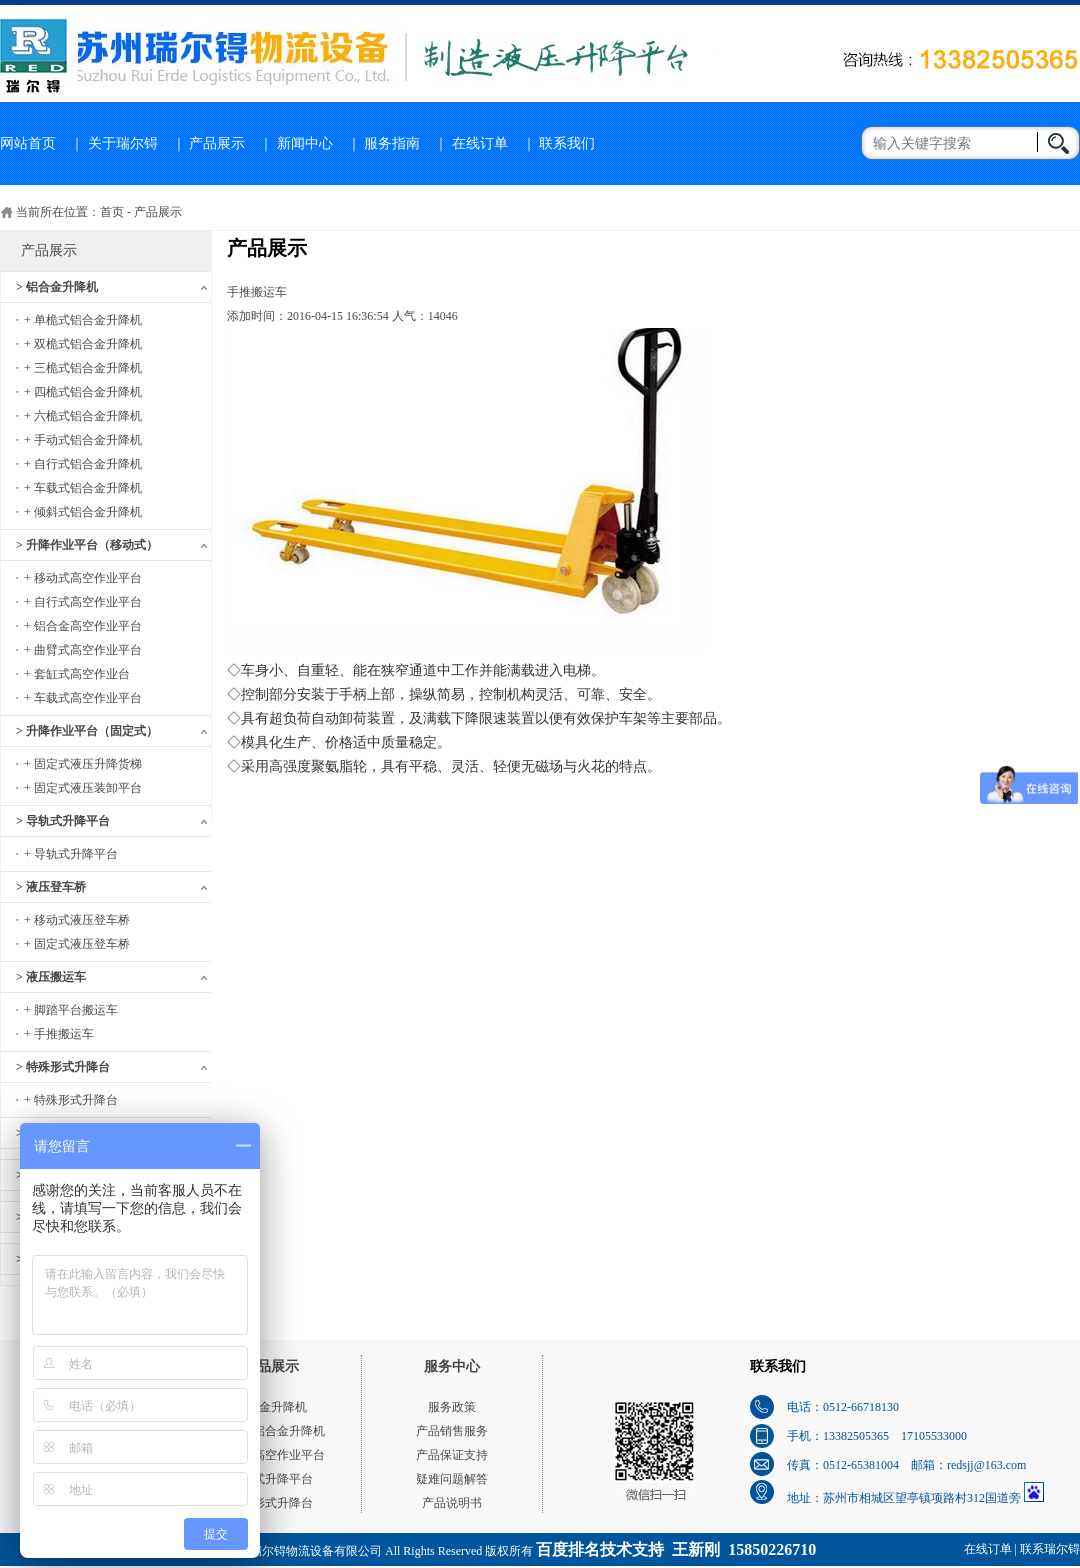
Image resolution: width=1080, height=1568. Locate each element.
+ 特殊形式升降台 (71, 1100)
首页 (112, 212)
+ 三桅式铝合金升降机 (83, 368)
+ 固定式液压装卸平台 (83, 788)
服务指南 (392, 143)
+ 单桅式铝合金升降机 (83, 320)
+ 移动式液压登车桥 (77, 920)
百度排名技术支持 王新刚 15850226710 (676, 1549)
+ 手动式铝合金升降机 (83, 440)
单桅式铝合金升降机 (271, 1431)
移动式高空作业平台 (271, 1455)
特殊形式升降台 (271, 1503)
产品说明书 (452, 1503)
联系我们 (567, 143)
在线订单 (480, 143)
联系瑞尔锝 (1050, 1549)
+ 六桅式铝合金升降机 (83, 416)
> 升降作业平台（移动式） (87, 545)
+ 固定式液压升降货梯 (83, 764)
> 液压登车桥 (51, 887)
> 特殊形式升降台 (63, 1067)
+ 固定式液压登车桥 (77, 944)
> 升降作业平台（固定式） (87, 731)
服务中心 (452, 1366)
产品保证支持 (452, 1455)
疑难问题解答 (452, 1479)
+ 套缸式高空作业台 (77, 674)
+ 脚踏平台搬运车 (71, 1010)
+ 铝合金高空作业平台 (83, 626)
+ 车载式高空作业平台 (83, 698)
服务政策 (452, 1407)
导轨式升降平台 (271, 1479)
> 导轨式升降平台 (63, 821)
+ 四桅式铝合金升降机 (83, 392)
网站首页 (28, 143)
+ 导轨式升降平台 (71, 854)
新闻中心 (305, 143)
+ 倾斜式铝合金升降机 (83, 512)
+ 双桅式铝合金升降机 (83, 344)
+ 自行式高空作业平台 (83, 602)
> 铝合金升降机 (57, 287)
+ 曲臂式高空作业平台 (83, 650)
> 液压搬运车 (51, 977)
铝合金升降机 (271, 1407)
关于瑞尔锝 (123, 143)
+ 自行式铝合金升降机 (83, 464)
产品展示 (217, 143)
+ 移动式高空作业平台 (83, 578)
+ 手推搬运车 (59, 1034)
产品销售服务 (452, 1431)
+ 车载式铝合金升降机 (83, 488)
